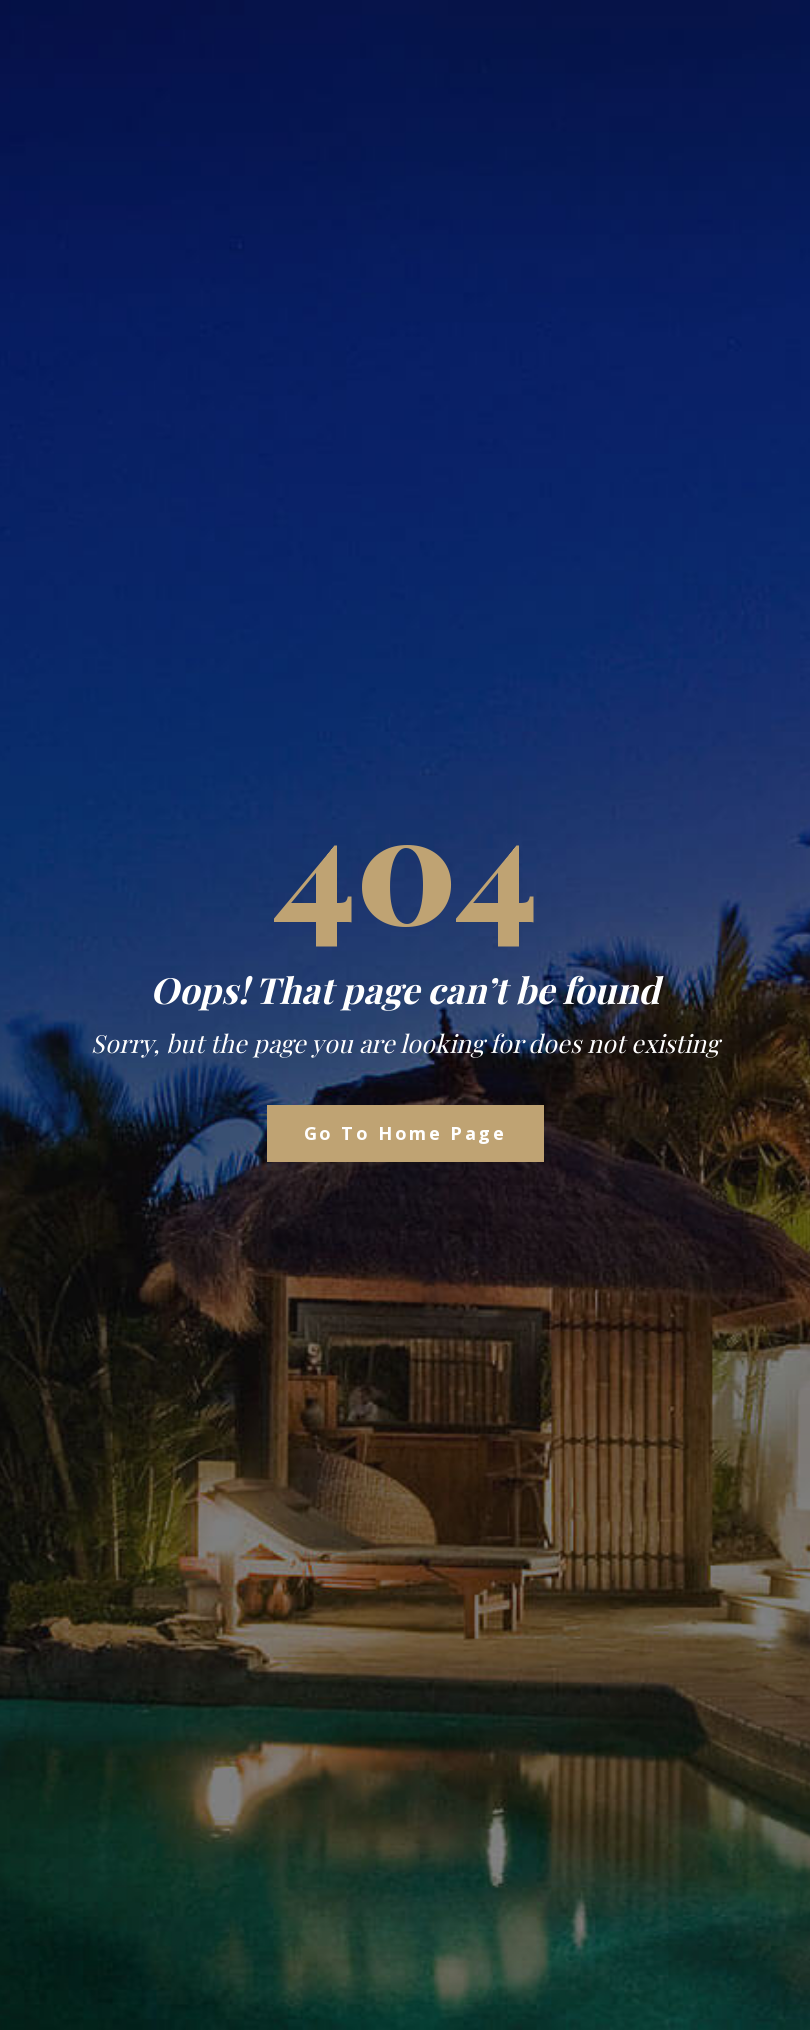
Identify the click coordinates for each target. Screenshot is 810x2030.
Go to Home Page (405, 1133)
